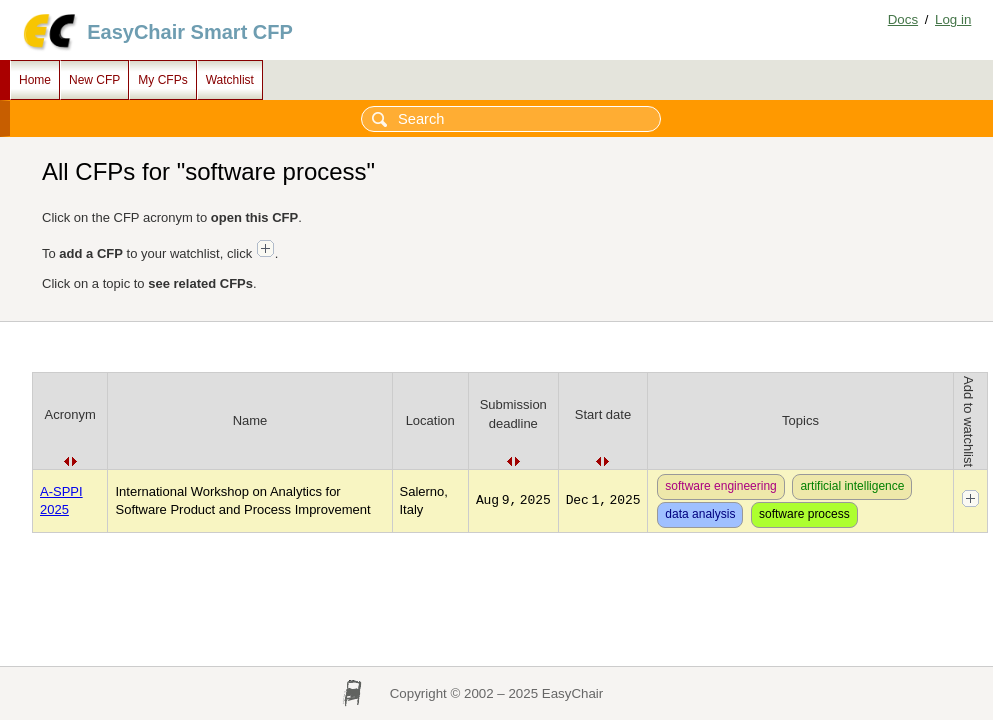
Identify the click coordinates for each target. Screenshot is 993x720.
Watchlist (230, 80)
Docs (903, 19)
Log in (953, 19)
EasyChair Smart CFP (190, 32)
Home (35, 80)
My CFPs (162, 80)
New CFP (94, 80)
